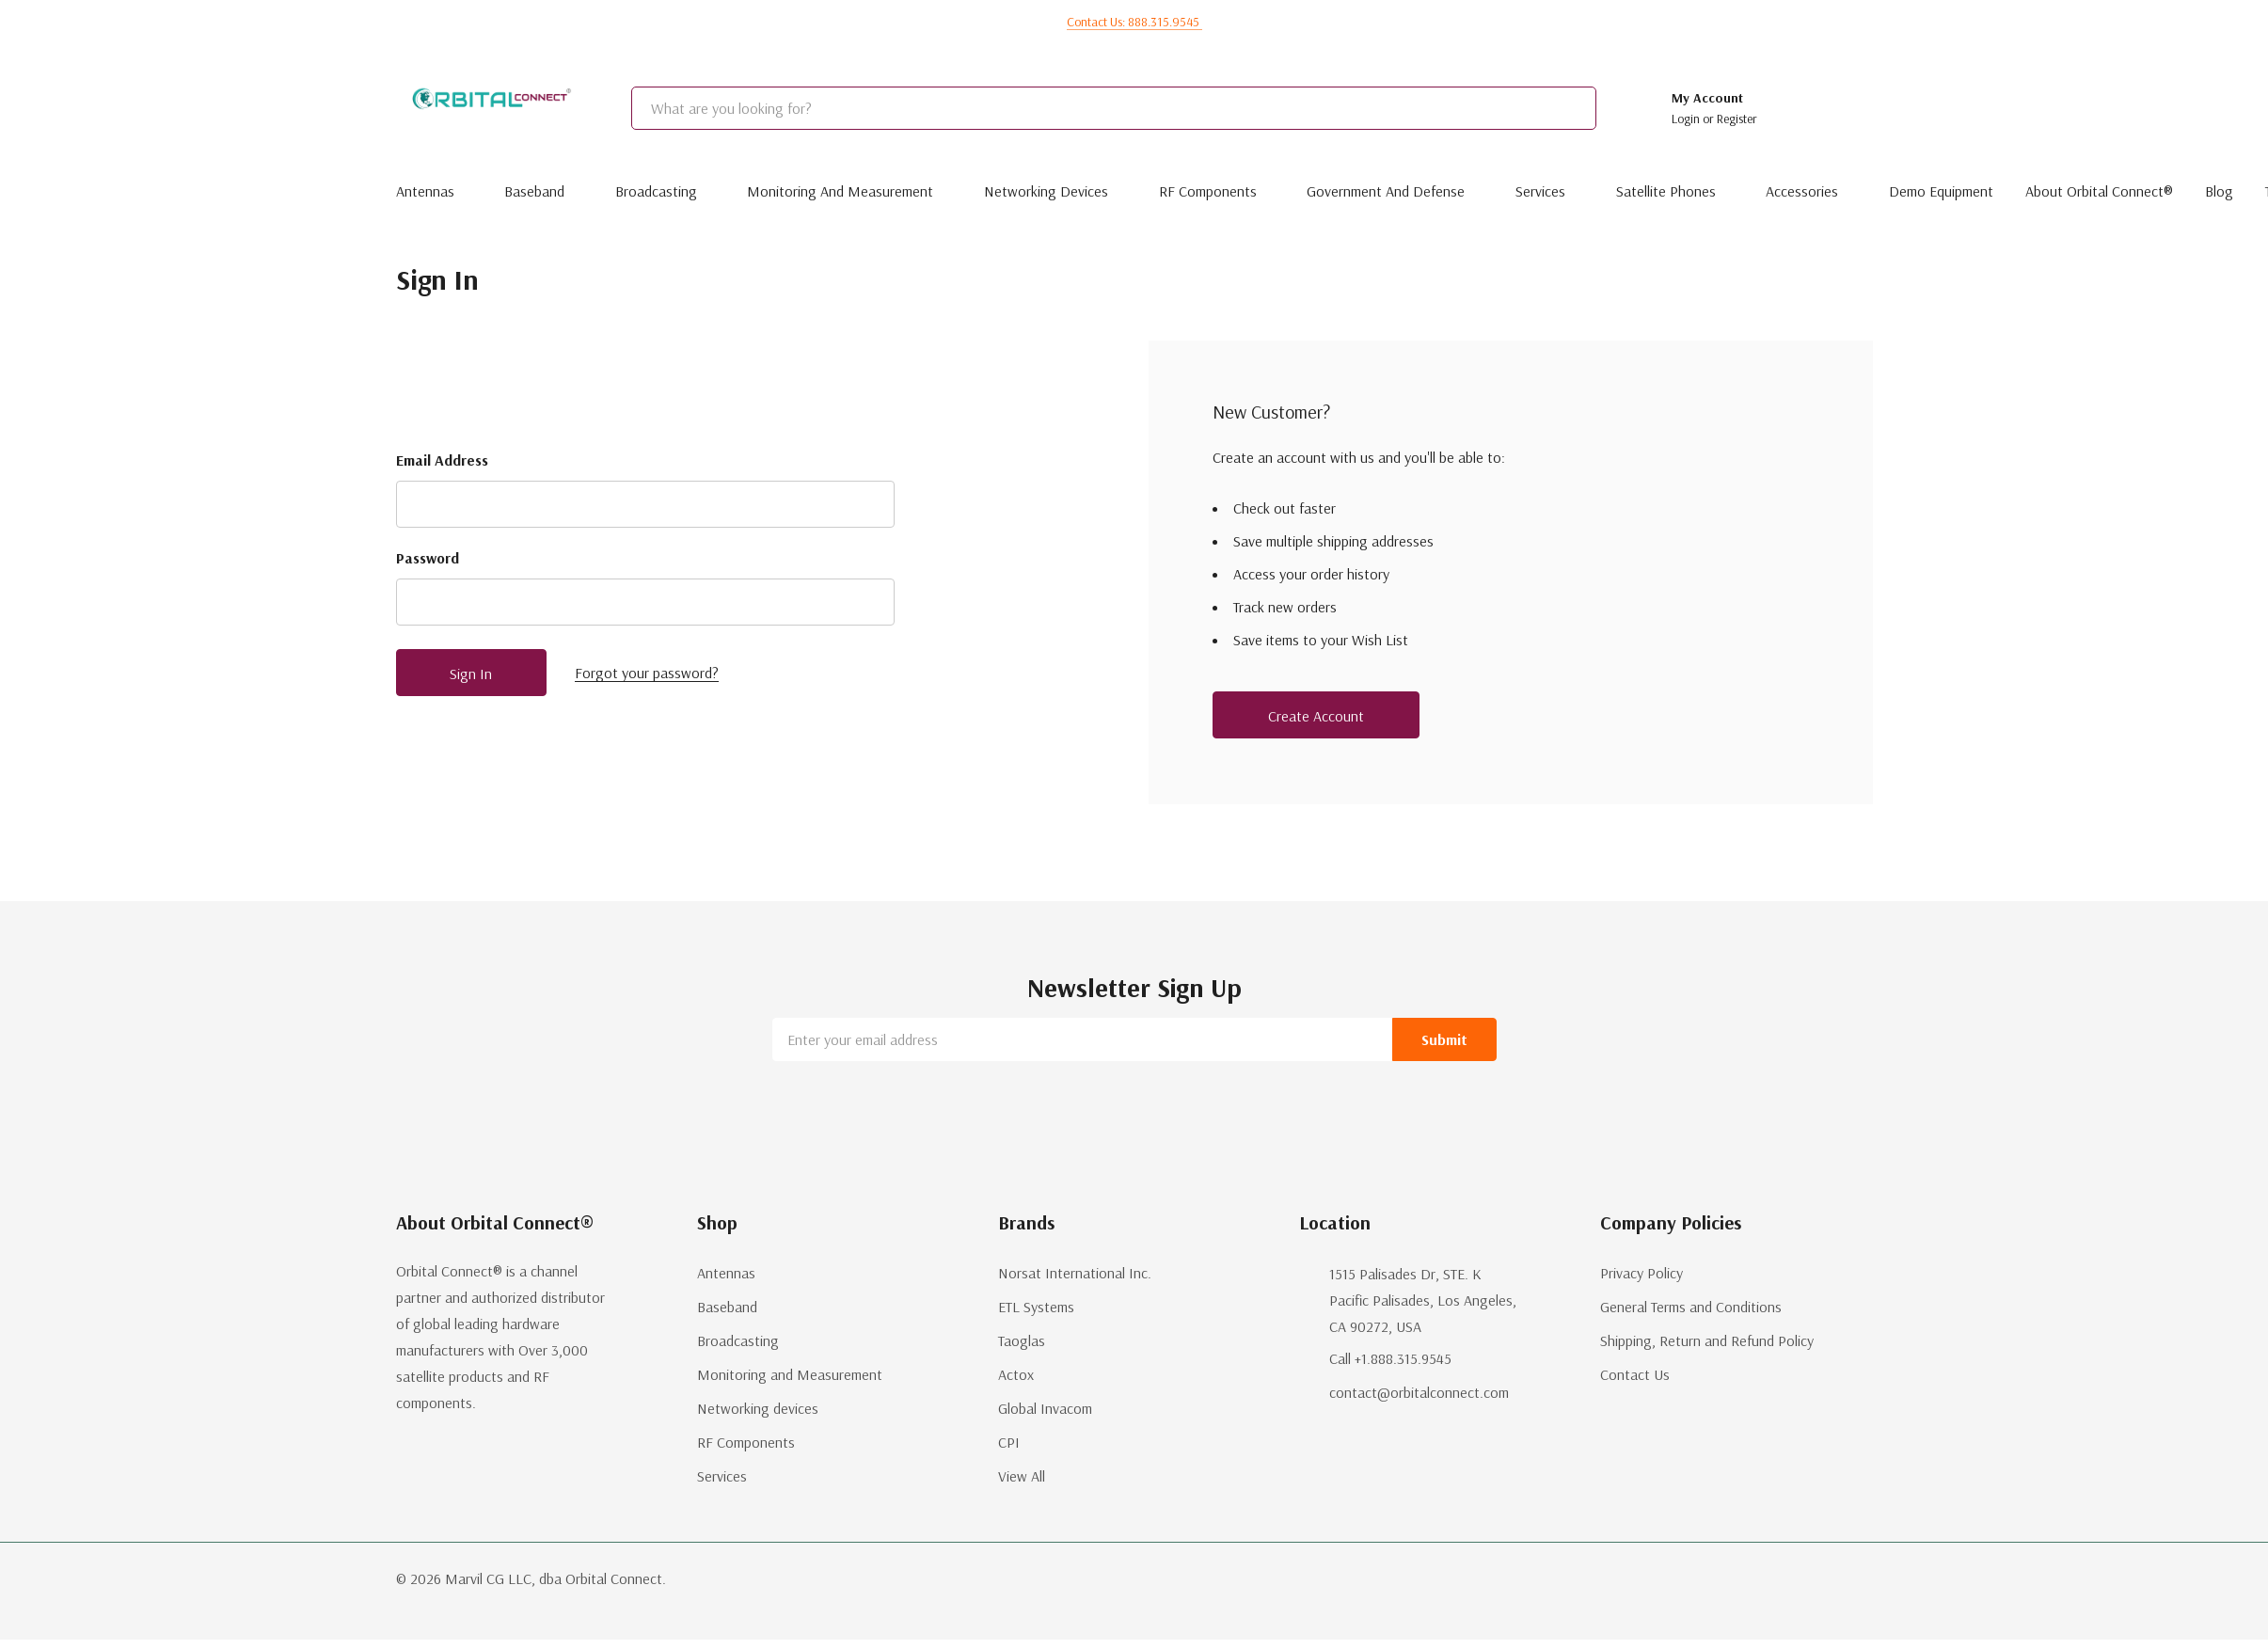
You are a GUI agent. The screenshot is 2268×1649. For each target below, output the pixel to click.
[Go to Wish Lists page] (1795, 108)
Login (1687, 118)
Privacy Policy (1641, 1272)
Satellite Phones (1666, 191)
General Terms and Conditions (1691, 1306)
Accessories (1802, 191)
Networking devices (1046, 191)
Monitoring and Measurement (840, 191)
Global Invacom (1045, 1408)
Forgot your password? (647, 672)
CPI (1009, 1442)
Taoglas (1021, 1340)
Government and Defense (1386, 191)
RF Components (1208, 191)
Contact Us (1635, 1374)
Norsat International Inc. (1074, 1272)
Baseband (534, 191)
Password (427, 557)
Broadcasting (656, 191)
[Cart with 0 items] (1846, 108)
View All (1021, 1476)
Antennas (425, 191)
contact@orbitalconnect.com (1419, 1392)
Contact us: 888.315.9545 (1134, 21)
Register (1737, 118)
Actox (1016, 1374)
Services (1540, 191)
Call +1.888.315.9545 (1390, 1358)
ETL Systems (1036, 1306)
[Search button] (1618, 108)
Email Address (442, 460)
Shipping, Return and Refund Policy (1707, 1340)
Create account (1316, 715)
